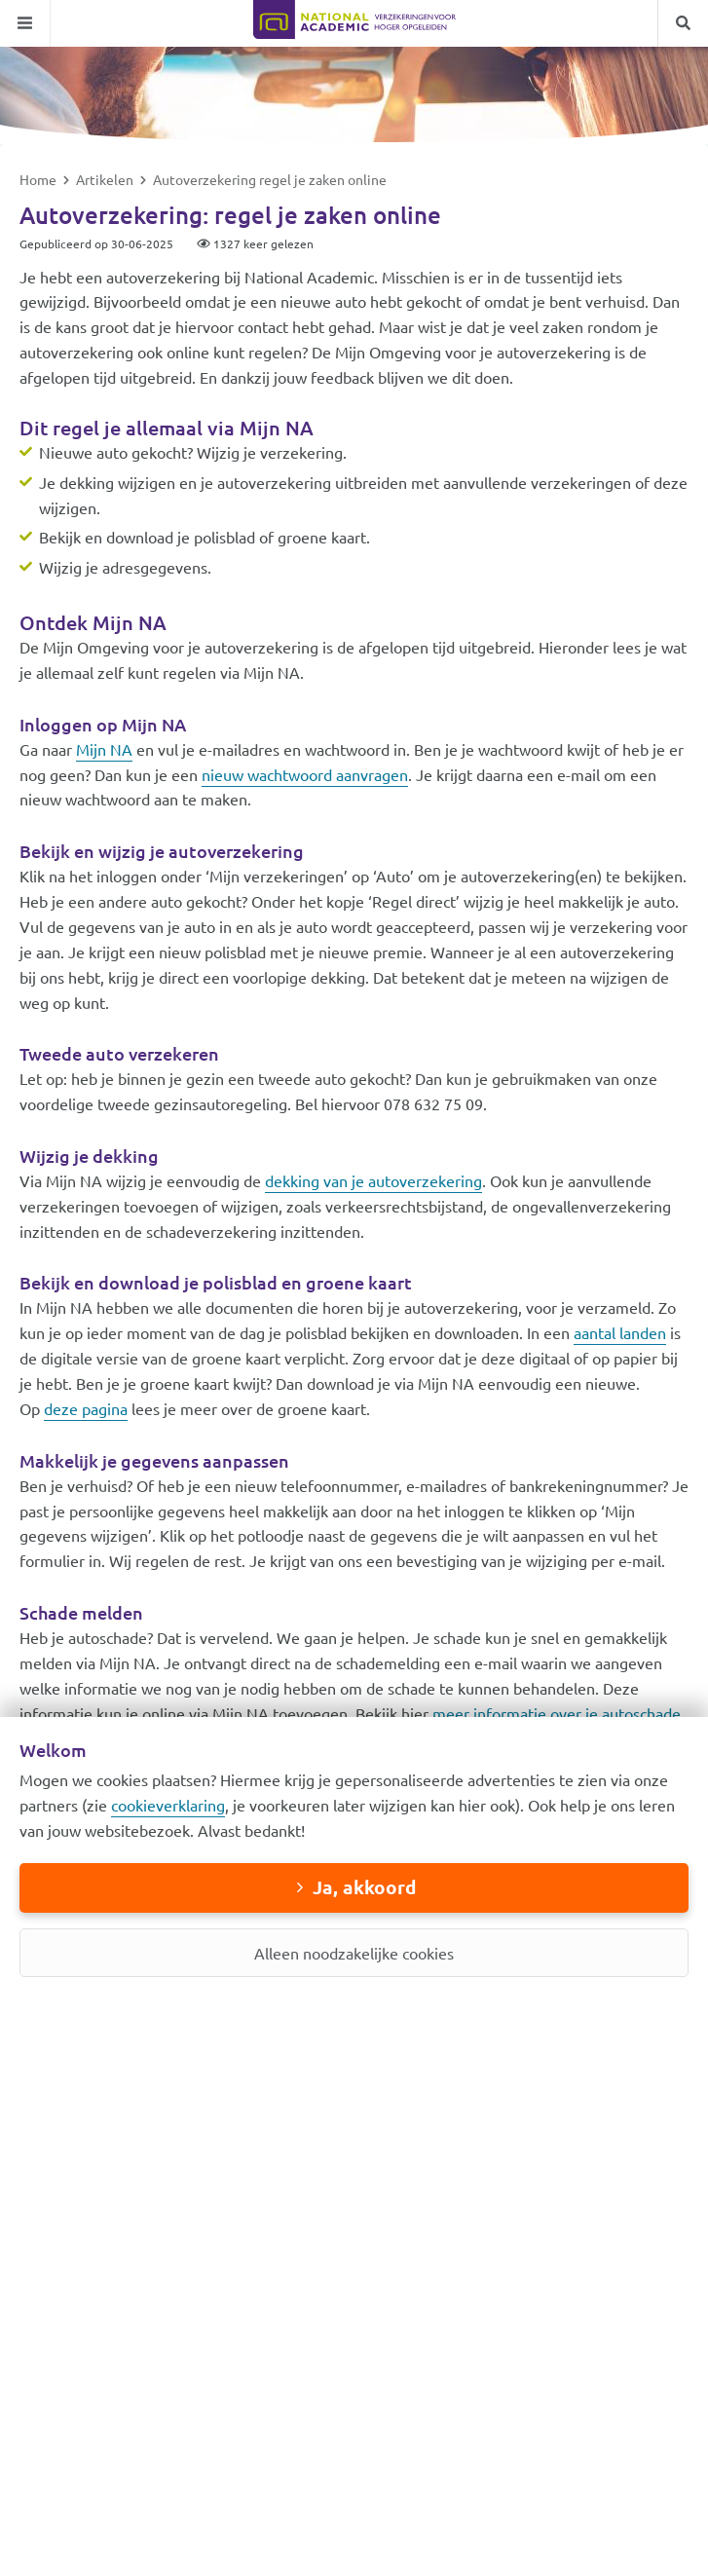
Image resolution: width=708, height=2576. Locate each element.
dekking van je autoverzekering (373, 1180)
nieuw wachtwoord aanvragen (305, 774)
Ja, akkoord (364, 1887)
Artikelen (106, 179)
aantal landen (620, 1332)
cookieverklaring (168, 1804)
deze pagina (86, 1408)
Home (39, 179)
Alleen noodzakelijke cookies (354, 1952)
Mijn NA (104, 749)
